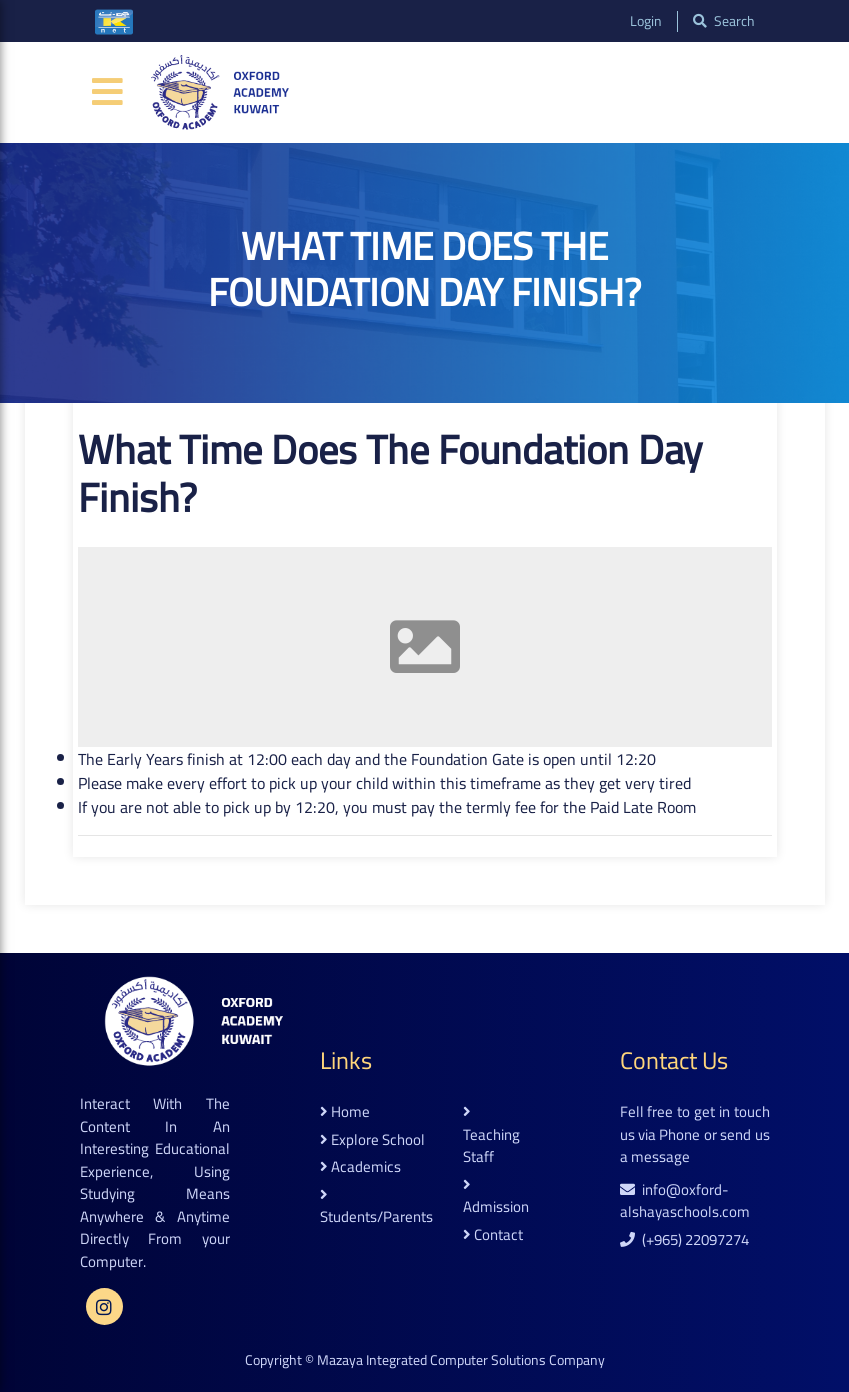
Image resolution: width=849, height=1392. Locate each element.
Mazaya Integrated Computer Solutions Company (461, 1360)
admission (496, 1198)
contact (493, 1235)
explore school (372, 1140)
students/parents (376, 1208)
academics (360, 1167)
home (345, 1112)
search (724, 21)
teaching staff (491, 1136)
